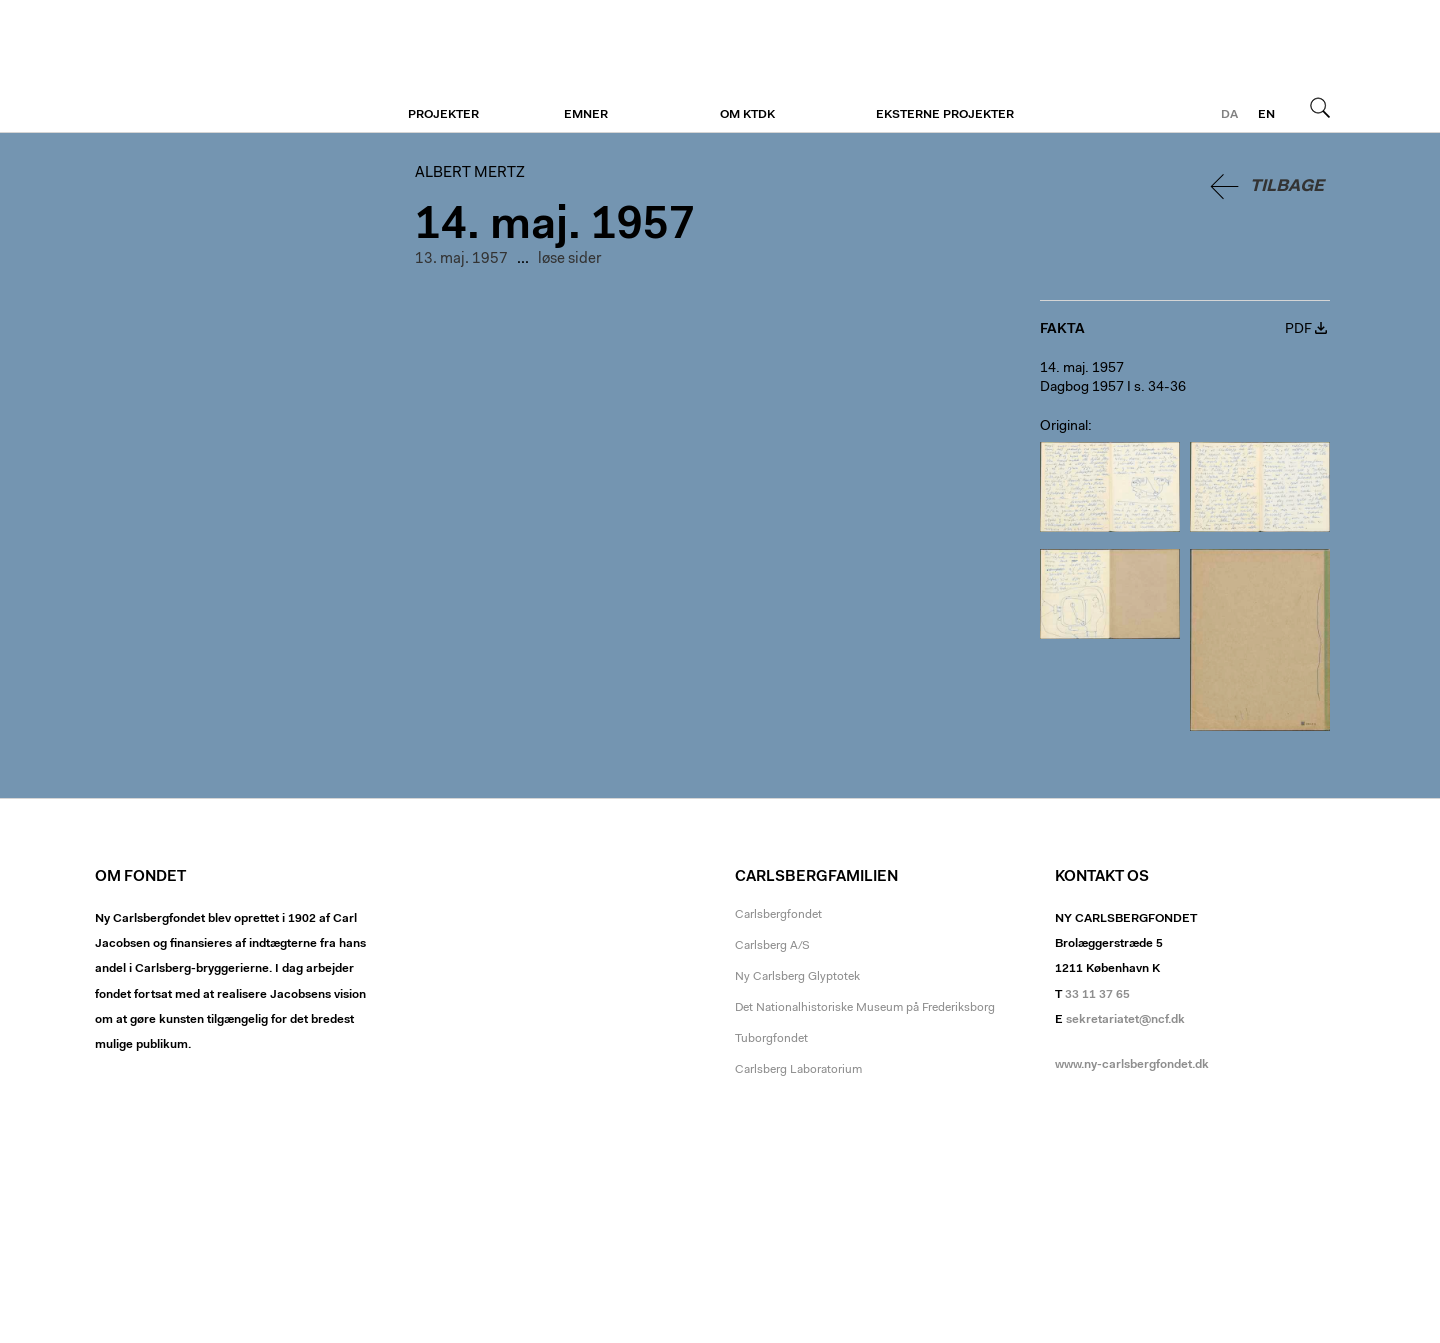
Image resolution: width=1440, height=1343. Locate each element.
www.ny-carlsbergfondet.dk (1132, 1065)
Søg (1320, 107)
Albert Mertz (217, 67)
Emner (586, 115)
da (1229, 115)
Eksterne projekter (945, 115)
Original (1064, 427)
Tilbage (1287, 186)
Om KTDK (747, 115)
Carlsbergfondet (778, 915)
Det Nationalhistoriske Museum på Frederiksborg (865, 1008)
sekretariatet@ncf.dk (1125, 1020)
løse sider (569, 259)
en (1266, 115)
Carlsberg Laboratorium (798, 1070)
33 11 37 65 (1097, 995)
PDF (1298, 330)
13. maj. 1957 (461, 259)
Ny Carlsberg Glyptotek (797, 977)
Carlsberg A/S (772, 946)
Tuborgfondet (771, 1039)
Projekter (443, 115)
